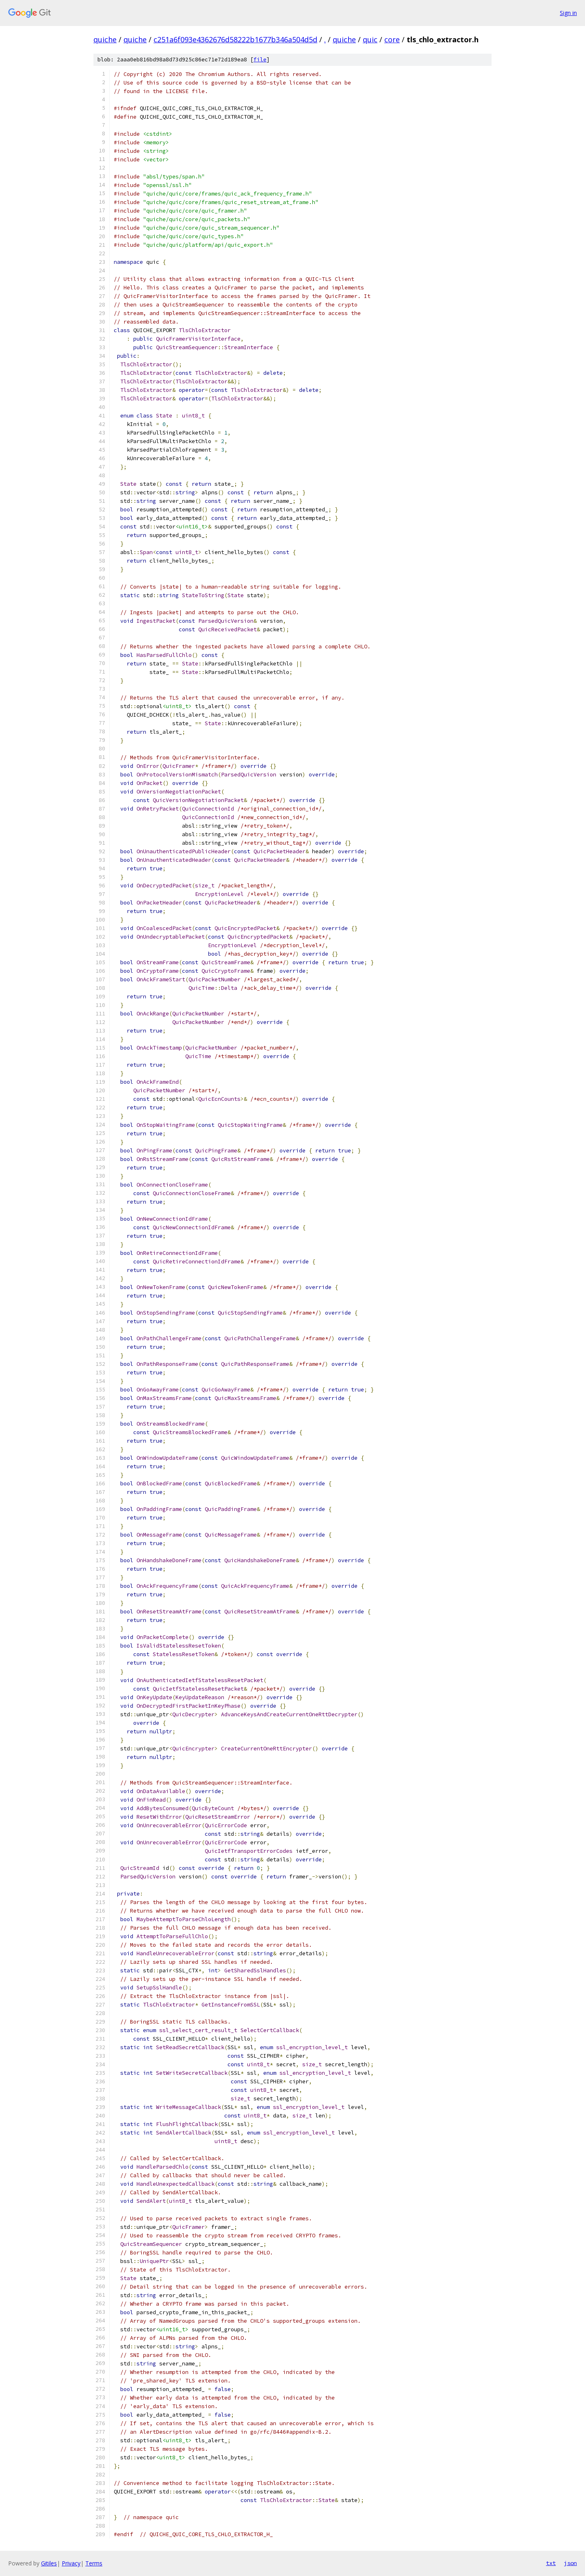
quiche (105, 39)
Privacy (71, 2563)
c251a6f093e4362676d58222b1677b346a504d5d (235, 39)
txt (551, 2563)
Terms (93, 2563)
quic (370, 39)
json (570, 2563)
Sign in (568, 13)
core (392, 39)
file (260, 59)
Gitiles (49, 2563)
